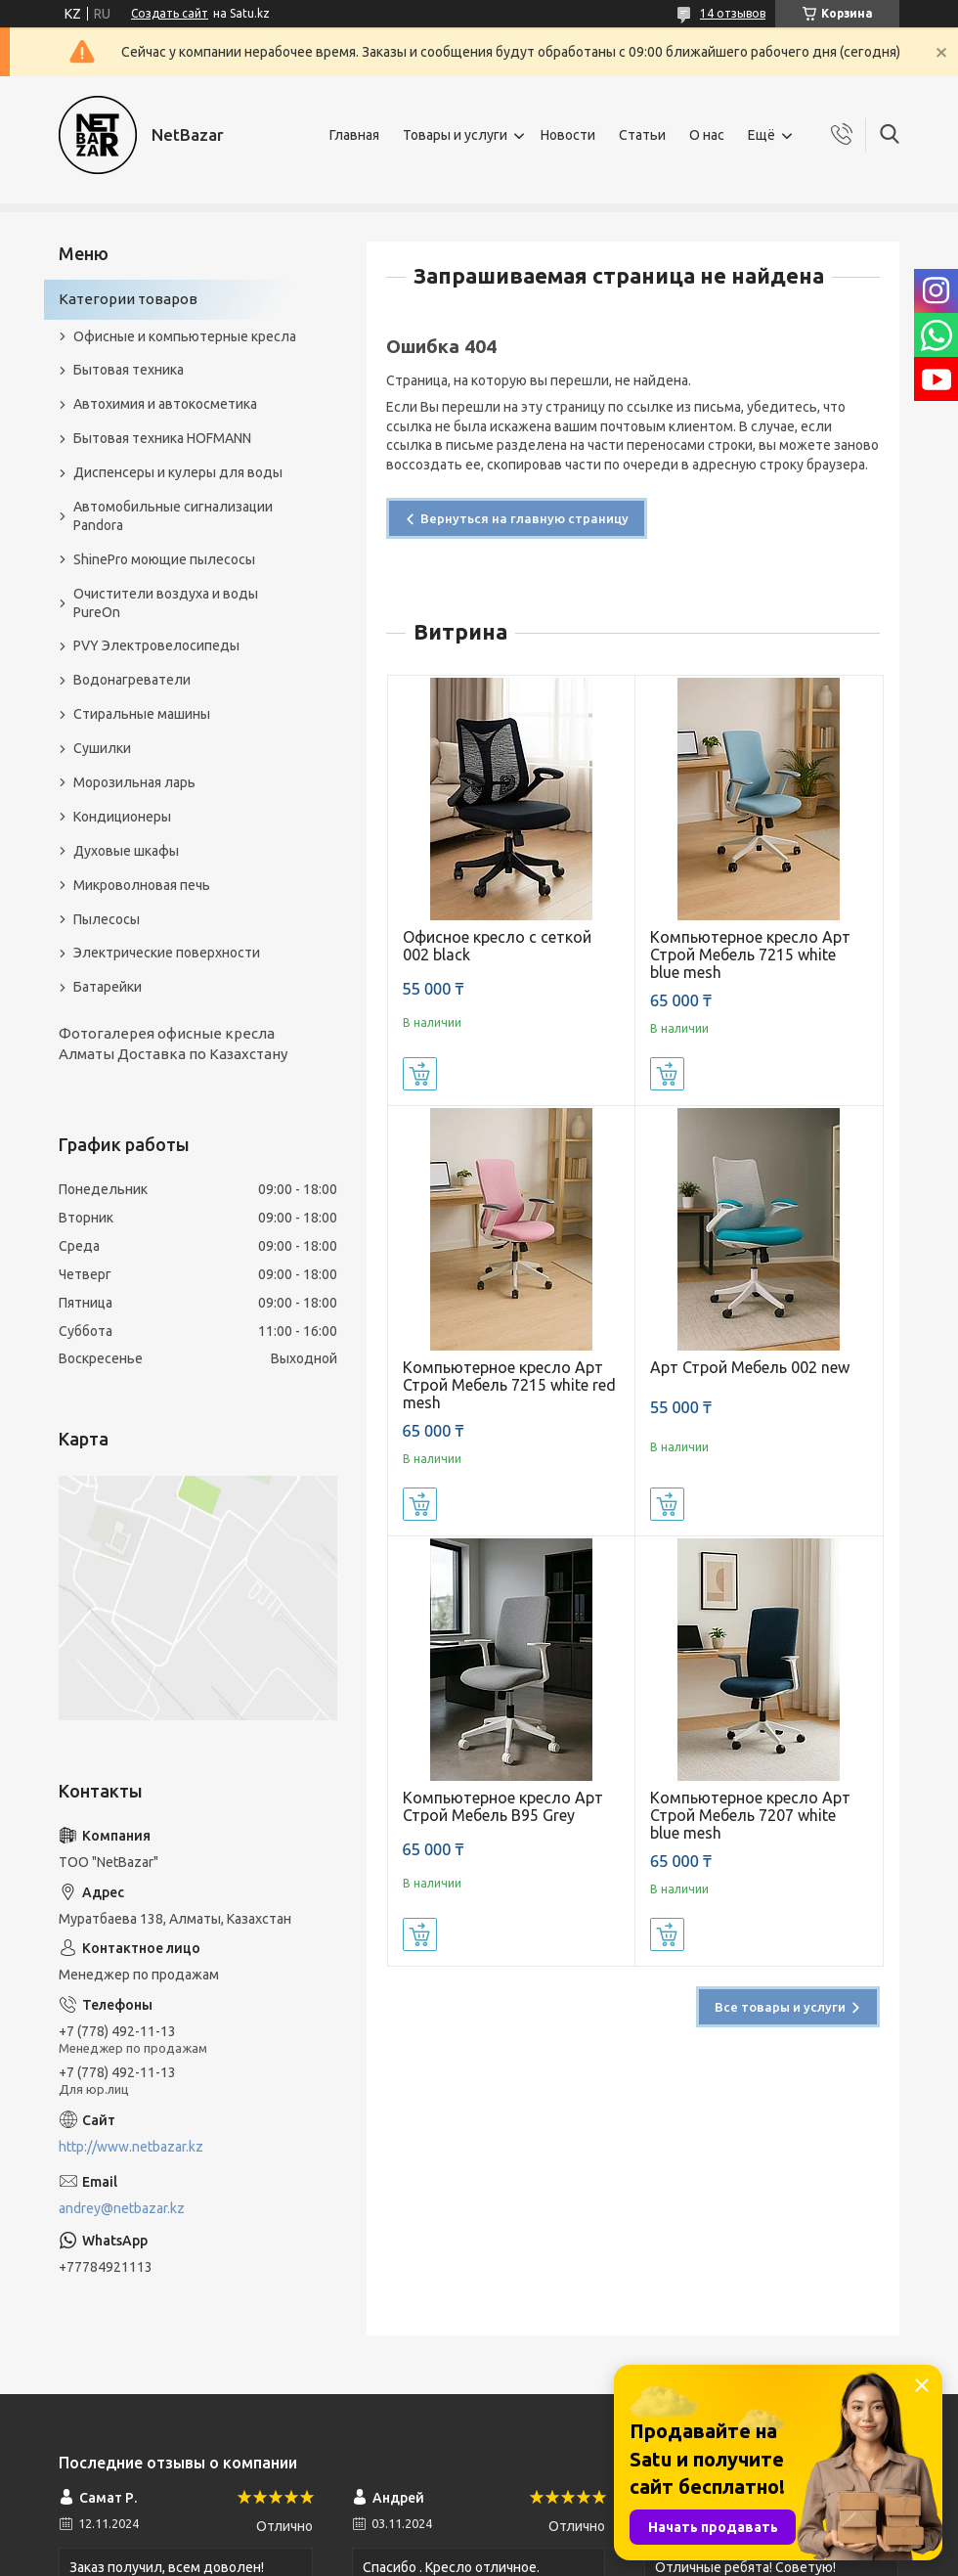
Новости (568, 135)
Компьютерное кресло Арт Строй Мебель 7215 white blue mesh (750, 954)
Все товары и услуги (780, 2007)
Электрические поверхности (166, 952)
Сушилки (102, 748)
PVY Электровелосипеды (156, 645)
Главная (354, 135)
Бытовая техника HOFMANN (162, 438)
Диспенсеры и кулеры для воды (178, 472)
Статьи (642, 135)
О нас (706, 135)
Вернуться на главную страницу (524, 518)
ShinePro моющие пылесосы (164, 559)
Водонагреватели (132, 680)
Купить (420, 1073)
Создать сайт (169, 13)
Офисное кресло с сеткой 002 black (497, 945)
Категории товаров (128, 298)
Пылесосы (106, 919)
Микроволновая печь (141, 885)
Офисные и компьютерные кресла (184, 336)
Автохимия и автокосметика (165, 404)
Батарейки (107, 987)
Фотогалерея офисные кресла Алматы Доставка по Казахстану (173, 1043)
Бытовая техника (128, 370)
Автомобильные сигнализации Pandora (173, 516)
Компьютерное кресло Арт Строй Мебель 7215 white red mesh (509, 1384)
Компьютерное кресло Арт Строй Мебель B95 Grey (503, 1806)
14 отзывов (732, 13)
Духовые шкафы (126, 851)
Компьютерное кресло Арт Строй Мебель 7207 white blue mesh (750, 1815)
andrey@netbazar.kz (122, 2208)
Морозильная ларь (134, 782)
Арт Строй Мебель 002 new (749, 1367)
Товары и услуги (455, 135)
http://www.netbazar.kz (131, 2146)
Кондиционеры (122, 816)
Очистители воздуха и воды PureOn (165, 603)
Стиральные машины (141, 714)
